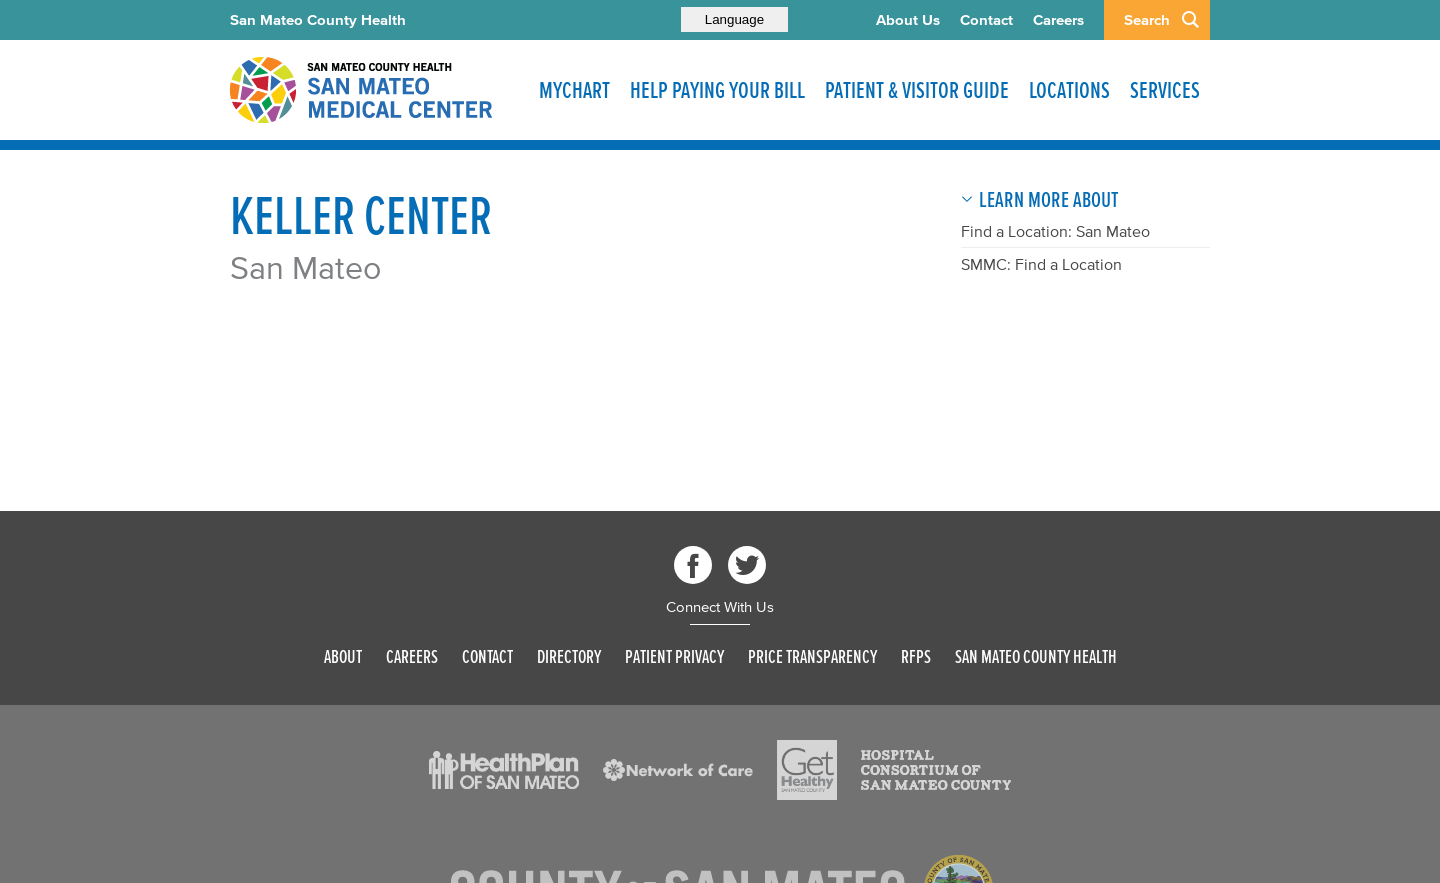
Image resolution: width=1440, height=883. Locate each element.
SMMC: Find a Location (1041, 264)
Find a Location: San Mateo (1055, 231)
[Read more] (504, 770)
